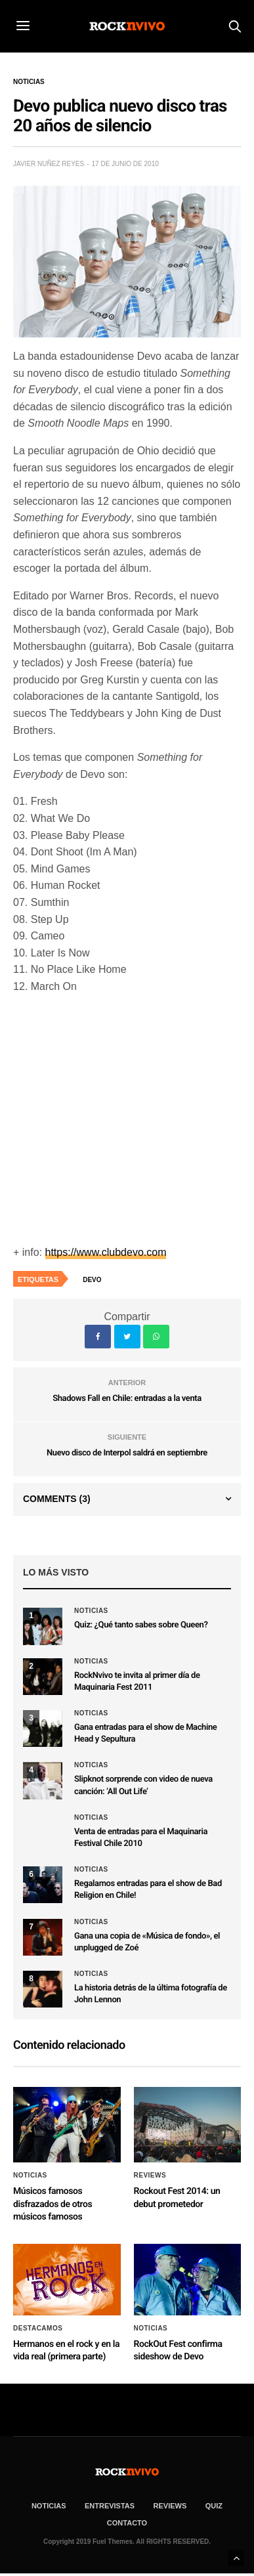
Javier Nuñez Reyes (48, 163)
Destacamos (37, 2328)
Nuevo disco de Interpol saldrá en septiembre (127, 1453)
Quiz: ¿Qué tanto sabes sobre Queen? (140, 1625)
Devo (92, 1279)
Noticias (29, 82)
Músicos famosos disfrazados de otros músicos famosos (52, 2204)
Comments (57, 1498)
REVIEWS (170, 2506)
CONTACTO (127, 2523)
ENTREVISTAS (110, 2506)
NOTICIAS (49, 2506)
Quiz (213, 2506)
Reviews (150, 2175)
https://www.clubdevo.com (106, 1252)
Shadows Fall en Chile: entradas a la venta (127, 1399)
